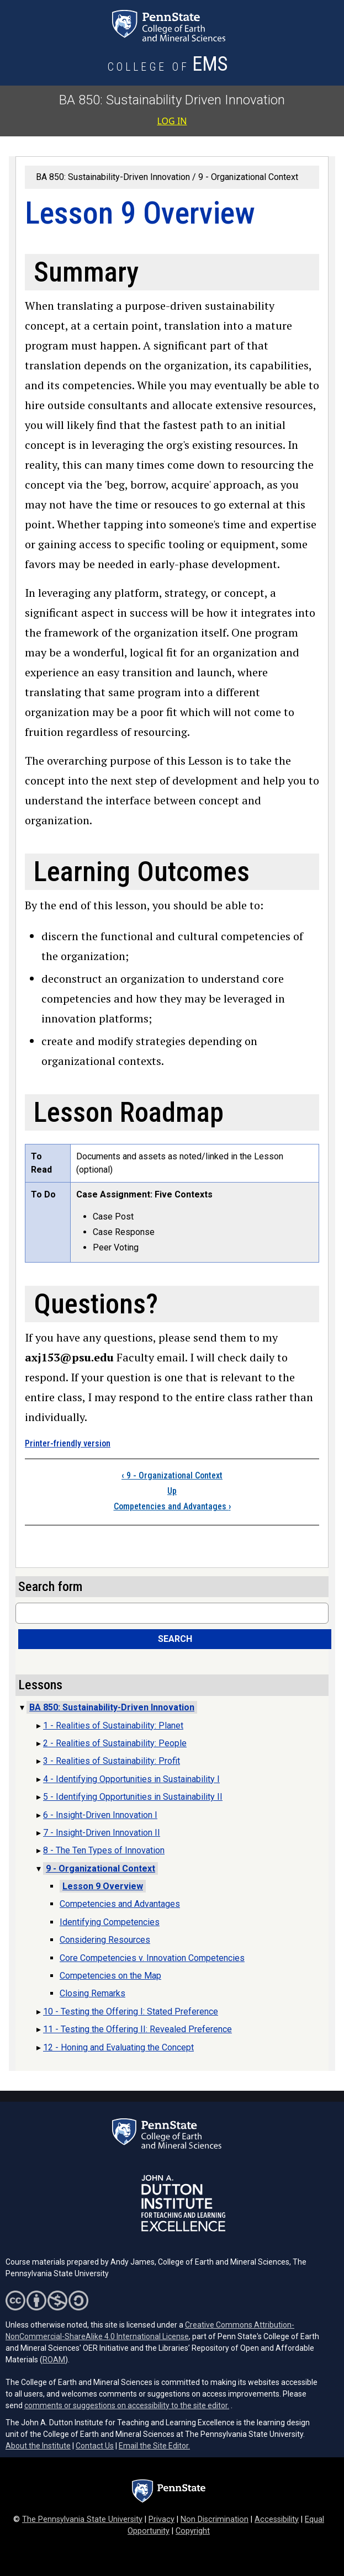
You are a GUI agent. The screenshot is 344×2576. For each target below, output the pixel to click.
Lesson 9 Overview (102, 1886)
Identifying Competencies (110, 1922)
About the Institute (38, 2445)
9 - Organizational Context (248, 177)
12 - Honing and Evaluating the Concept (118, 2047)
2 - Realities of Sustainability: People (115, 1743)
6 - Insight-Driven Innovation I (100, 1815)
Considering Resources (105, 1939)
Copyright (193, 2531)
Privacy (161, 2519)
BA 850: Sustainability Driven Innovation (172, 100)
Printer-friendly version (67, 1443)
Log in (172, 121)
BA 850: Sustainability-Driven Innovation (113, 177)
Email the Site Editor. (154, 2445)
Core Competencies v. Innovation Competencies (152, 1958)
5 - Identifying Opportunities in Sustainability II (133, 1796)
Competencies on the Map (110, 1975)
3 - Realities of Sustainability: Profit (111, 1761)
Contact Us (95, 2445)
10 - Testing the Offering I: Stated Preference (130, 2011)
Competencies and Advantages (172, 1506)
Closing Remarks (92, 1993)
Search (175, 1639)
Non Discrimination (214, 2519)
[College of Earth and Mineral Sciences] (168, 67)
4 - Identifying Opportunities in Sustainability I (131, 1779)
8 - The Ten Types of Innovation (104, 1850)
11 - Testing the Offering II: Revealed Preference (137, 2029)
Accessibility (277, 2519)
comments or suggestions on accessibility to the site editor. (126, 2405)
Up (172, 1491)
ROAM (54, 2359)
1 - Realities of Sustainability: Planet (113, 1725)
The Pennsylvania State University (82, 2519)
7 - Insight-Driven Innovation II (101, 1832)
